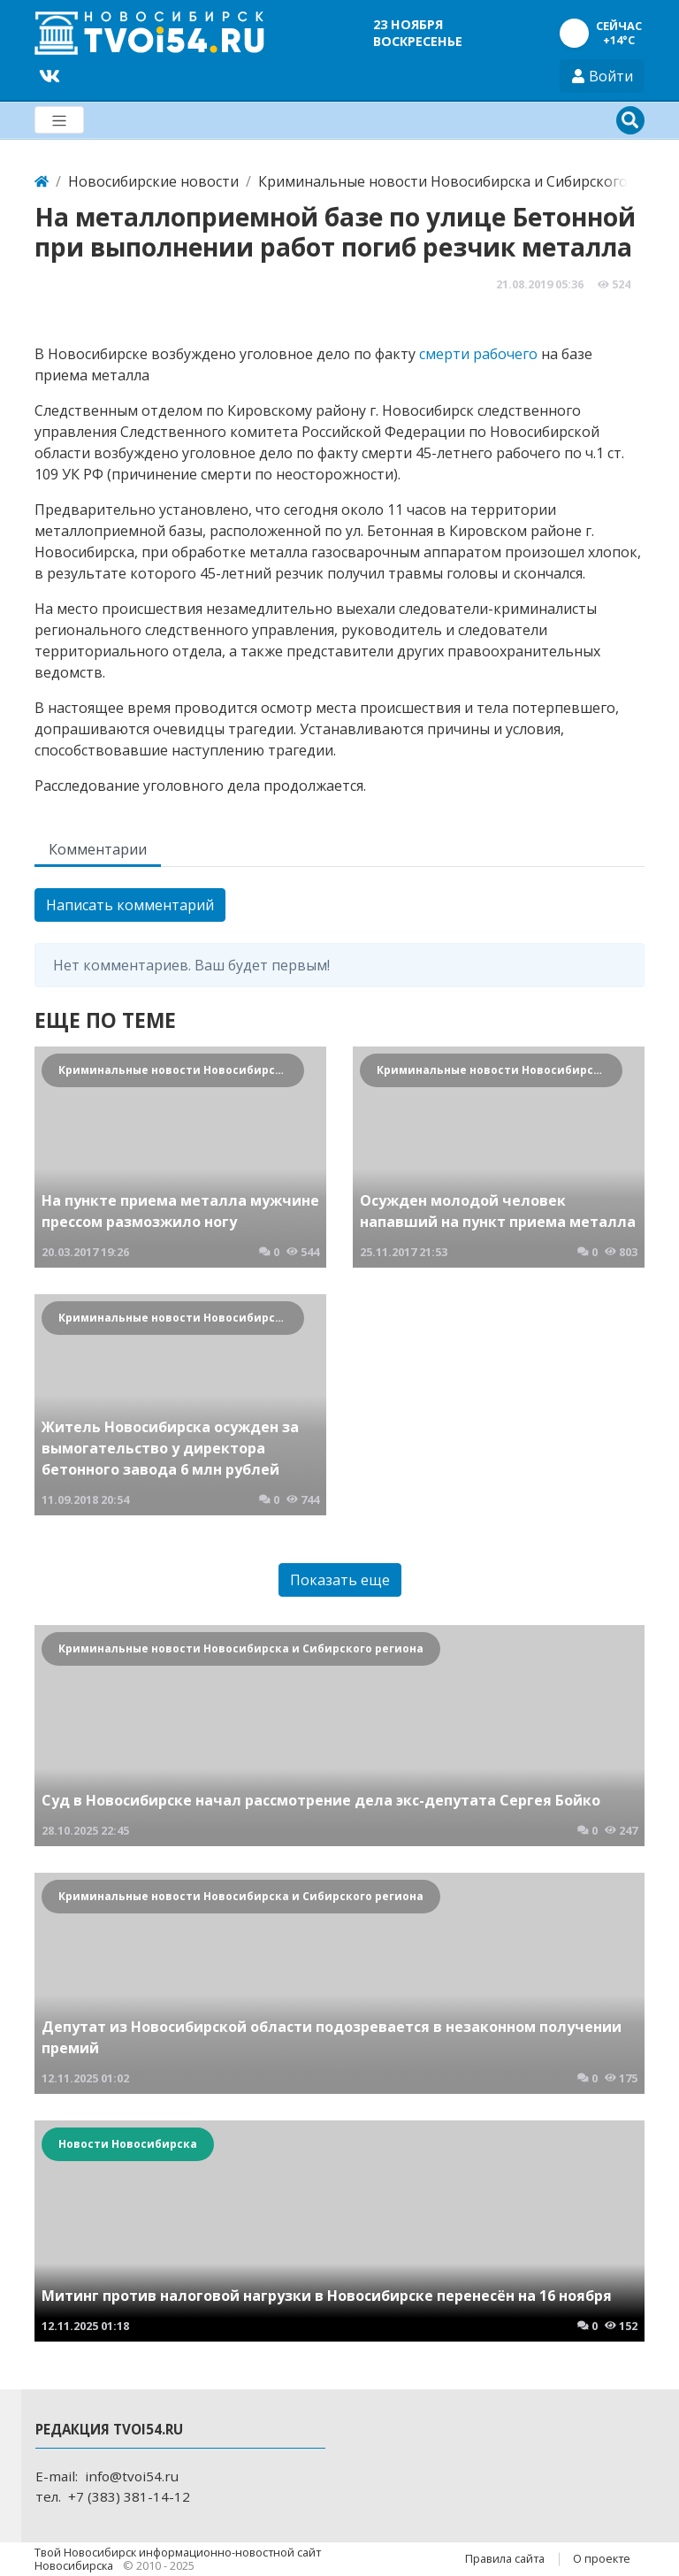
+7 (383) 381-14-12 (129, 2496)
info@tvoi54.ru (132, 2476)
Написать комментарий (130, 905)
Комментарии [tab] (98, 849)
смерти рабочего (478, 354)
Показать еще (340, 1580)
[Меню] (59, 120)
